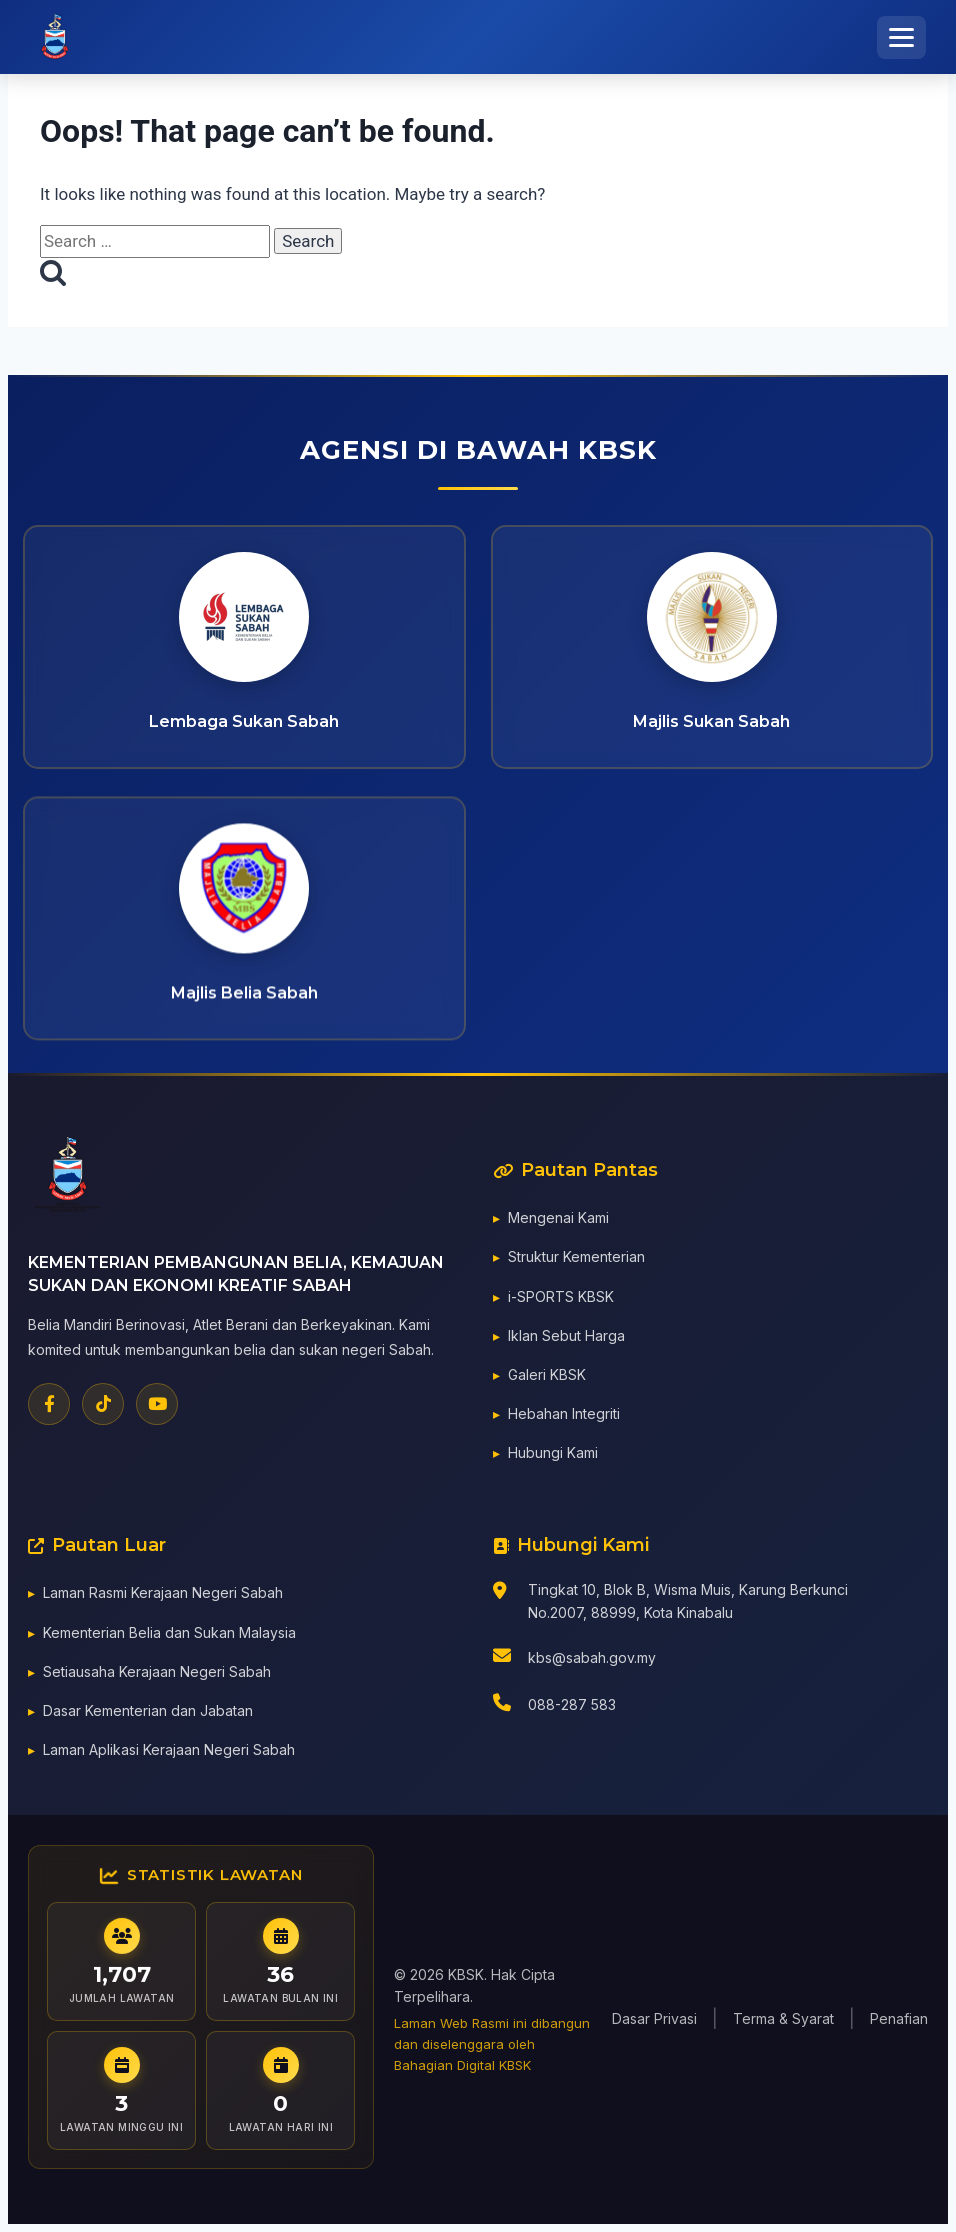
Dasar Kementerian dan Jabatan (148, 1714)
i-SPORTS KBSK (561, 1299)
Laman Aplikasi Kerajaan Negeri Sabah (169, 1753)
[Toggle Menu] (901, 37)
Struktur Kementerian (576, 1260)
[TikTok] (103, 1407)
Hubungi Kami (553, 1456)
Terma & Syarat (783, 2018)
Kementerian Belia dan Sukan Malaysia (169, 1635)
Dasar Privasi (654, 2018)
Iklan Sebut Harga (566, 1339)
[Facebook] (49, 1407)
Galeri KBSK (547, 1378)
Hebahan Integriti (564, 1417)
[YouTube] (157, 1407)
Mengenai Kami (558, 1221)
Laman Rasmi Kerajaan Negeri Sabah (163, 1596)
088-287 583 (572, 1708)
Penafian (899, 2018)
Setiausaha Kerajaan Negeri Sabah (157, 1675)
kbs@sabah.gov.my (592, 1661)
